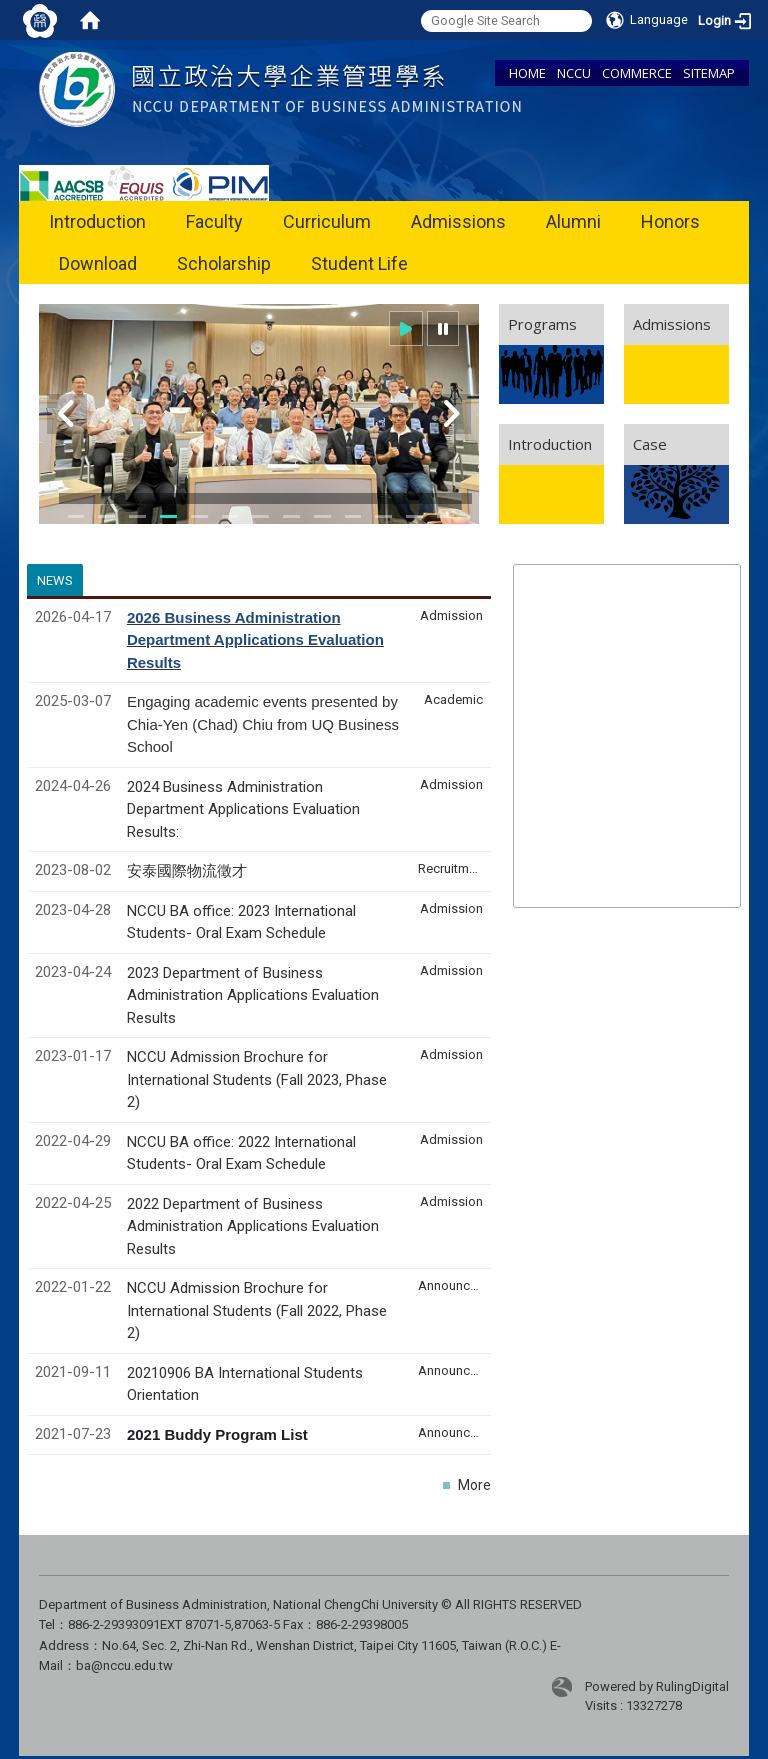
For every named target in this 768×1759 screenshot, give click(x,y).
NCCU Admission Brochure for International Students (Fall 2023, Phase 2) (257, 1079)
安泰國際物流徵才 (189, 871)
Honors (670, 221)
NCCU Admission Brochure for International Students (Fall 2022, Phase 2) (257, 1310)
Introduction (97, 221)
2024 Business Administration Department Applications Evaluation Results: (243, 809)
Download (98, 263)
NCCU (574, 73)
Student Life (359, 263)
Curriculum (327, 221)
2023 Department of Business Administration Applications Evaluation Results (253, 995)
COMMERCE (637, 73)
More (474, 1485)
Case (650, 444)
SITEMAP (709, 73)
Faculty (214, 221)
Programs (542, 324)
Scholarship (224, 263)
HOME (527, 73)
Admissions (458, 221)
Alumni (573, 221)
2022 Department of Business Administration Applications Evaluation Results (253, 1226)
